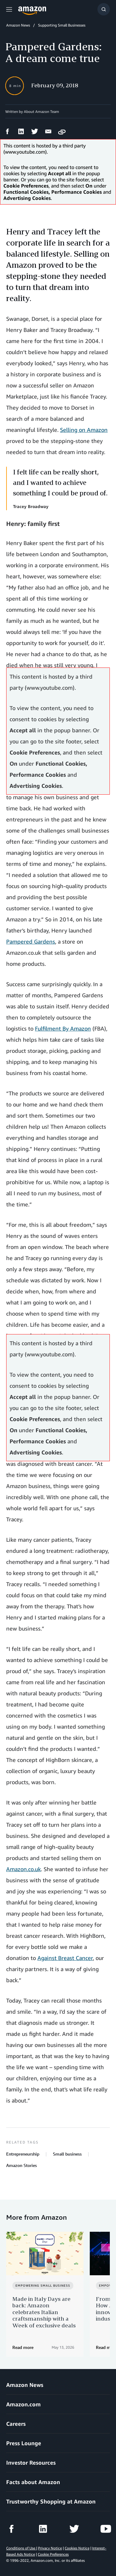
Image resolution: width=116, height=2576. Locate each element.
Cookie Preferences (53, 2554)
